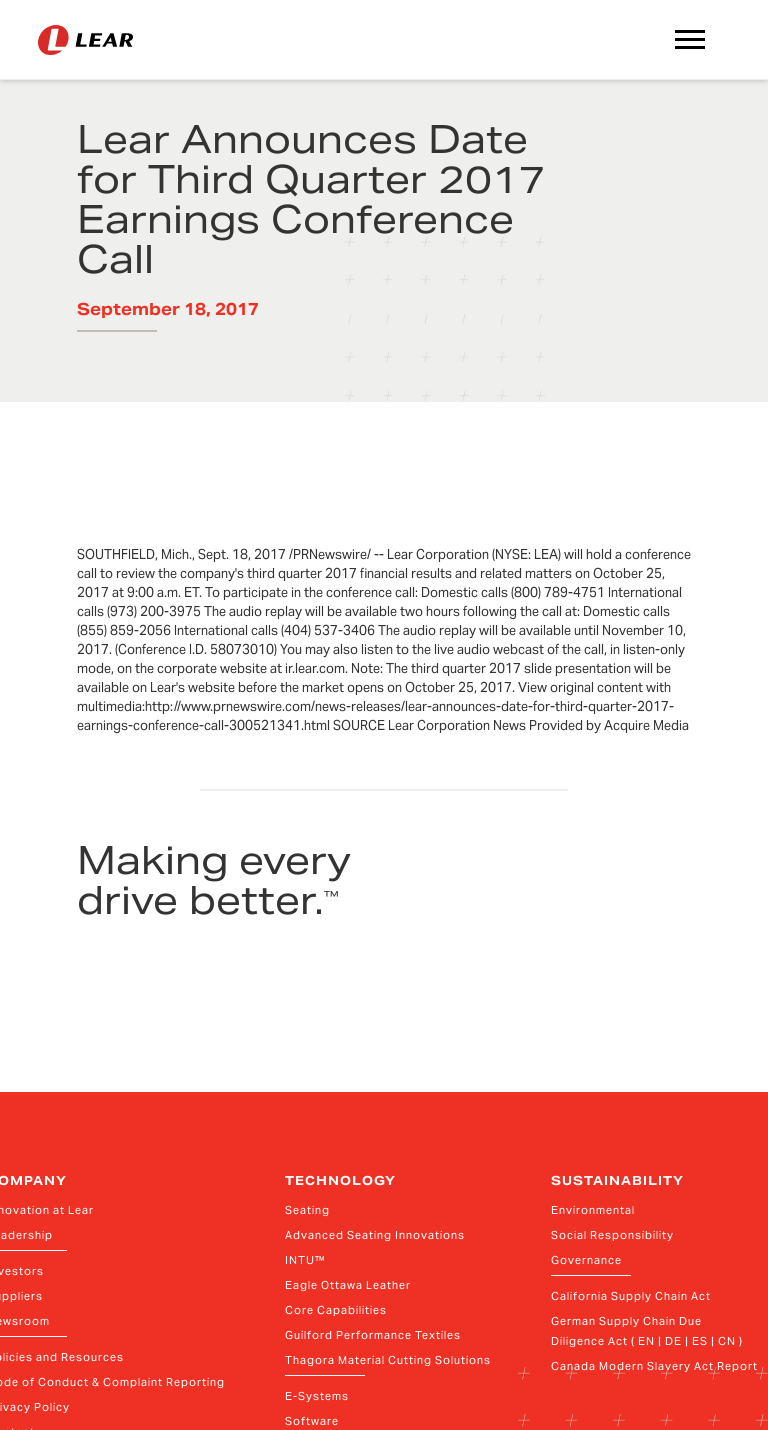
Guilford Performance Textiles (373, 1335)
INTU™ (305, 1260)
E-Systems (317, 1396)
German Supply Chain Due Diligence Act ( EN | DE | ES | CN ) (647, 1331)
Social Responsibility (612, 1235)
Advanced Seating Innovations (375, 1235)
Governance (586, 1260)
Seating (307, 1210)
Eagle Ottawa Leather (348, 1285)
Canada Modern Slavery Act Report (654, 1366)
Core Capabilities (336, 1310)
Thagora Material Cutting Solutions (388, 1360)
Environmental (593, 1210)
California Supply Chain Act (631, 1296)
